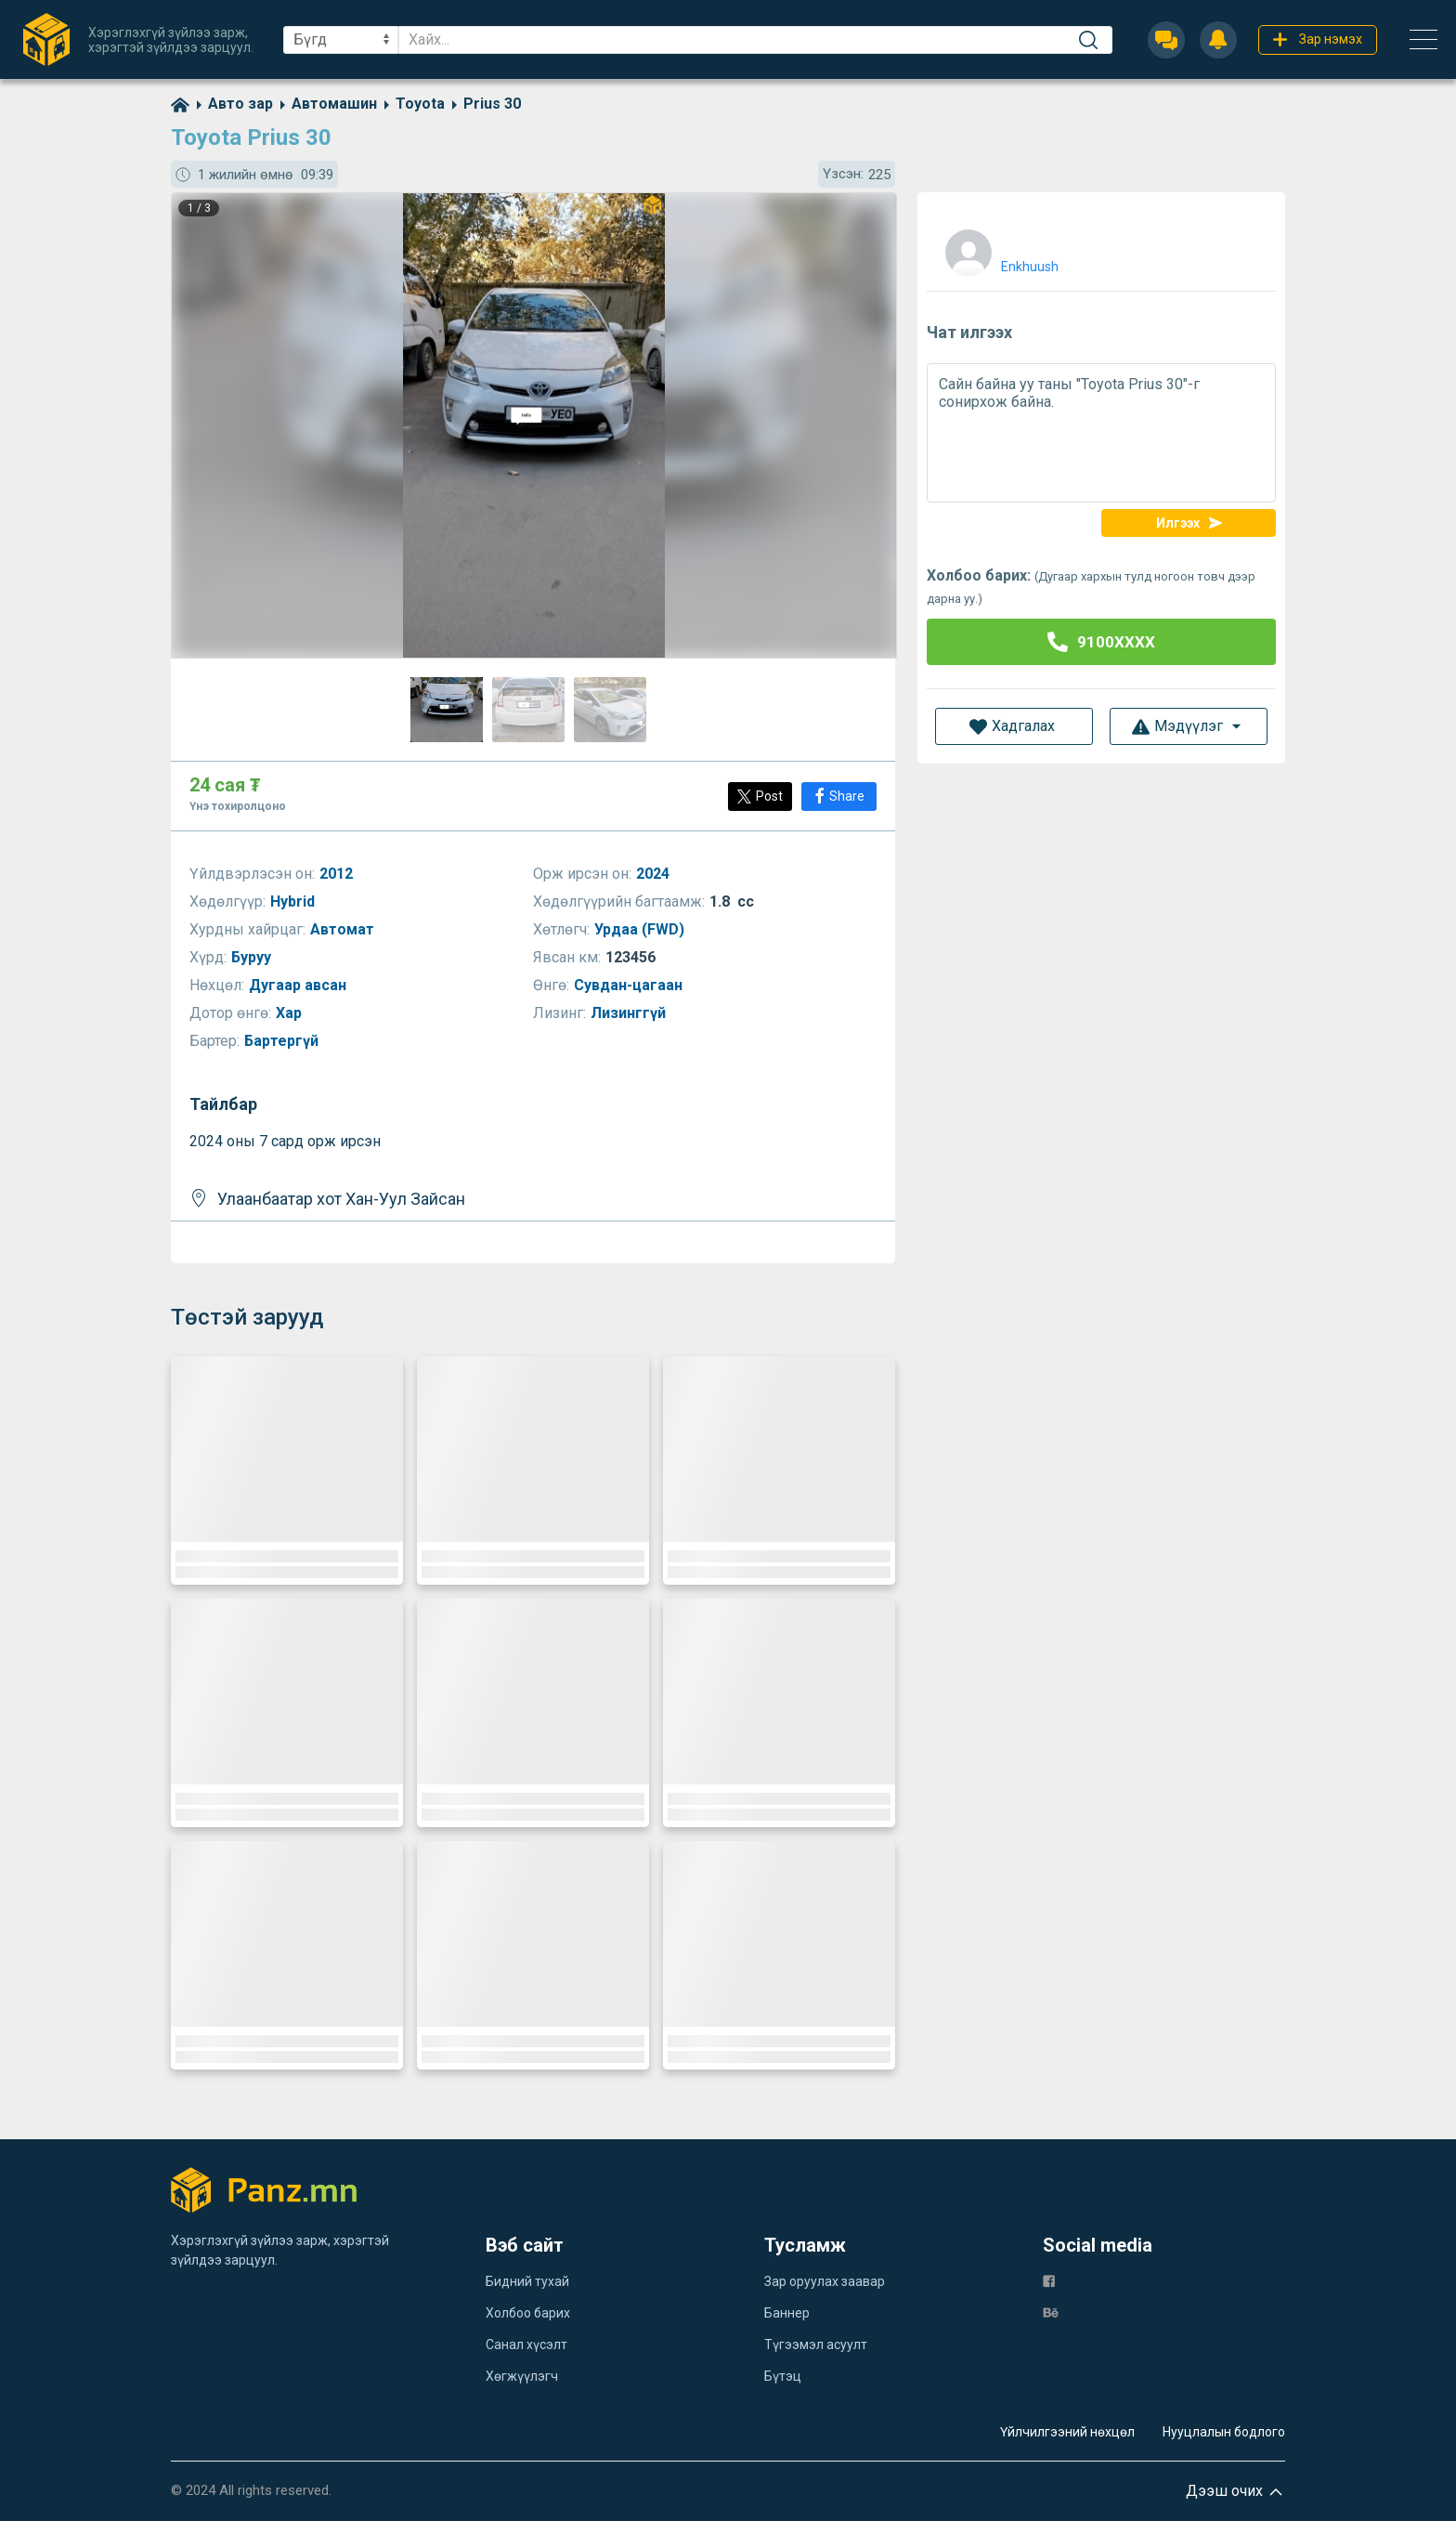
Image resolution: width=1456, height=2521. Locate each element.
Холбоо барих (528, 2312)
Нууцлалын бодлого (1224, 2431)
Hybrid (294, 901)
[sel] (340, 40)
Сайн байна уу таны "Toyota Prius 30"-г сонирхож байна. (1101, 433)
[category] (231, 103)
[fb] (1049, 2280)
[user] (999, 248)
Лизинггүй (630, 1013)
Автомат (344, 929)
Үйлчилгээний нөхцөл (1067, 2431)
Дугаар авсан (299, 985)
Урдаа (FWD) (641, 929)
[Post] (760, 796)
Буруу (253, 957)
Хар (291, 1013)
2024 (654, 873)
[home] (180, 103)
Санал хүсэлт (526, 2344)
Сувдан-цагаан (630, 985)
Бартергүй (283, 1041)
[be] (1051, 2311)
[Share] (839, 796)
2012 (338, 873)
